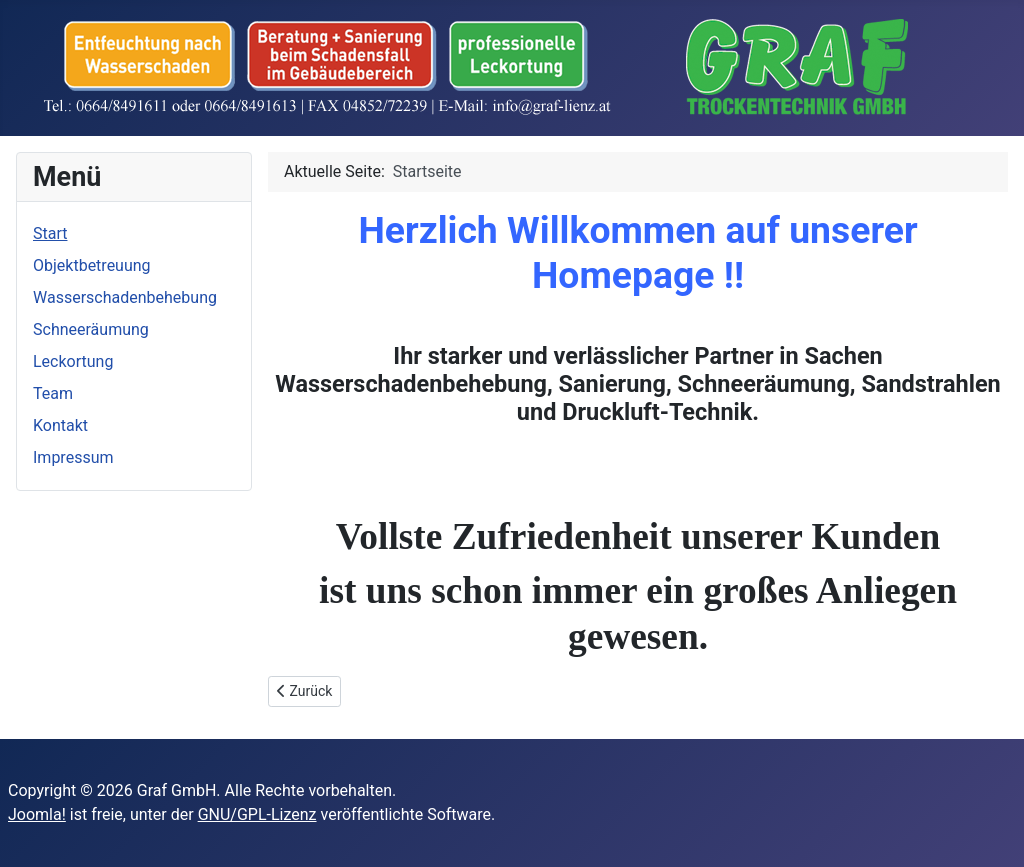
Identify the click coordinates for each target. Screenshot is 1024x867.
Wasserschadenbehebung (125, 297)
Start (50, 233)
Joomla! (37, 814)
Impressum (73, 457)
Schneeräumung (91, 329)
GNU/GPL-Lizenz (257, 814)
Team (53, 393)
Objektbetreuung (92, 265)
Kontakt (60, 425)
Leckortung (73, 361)
